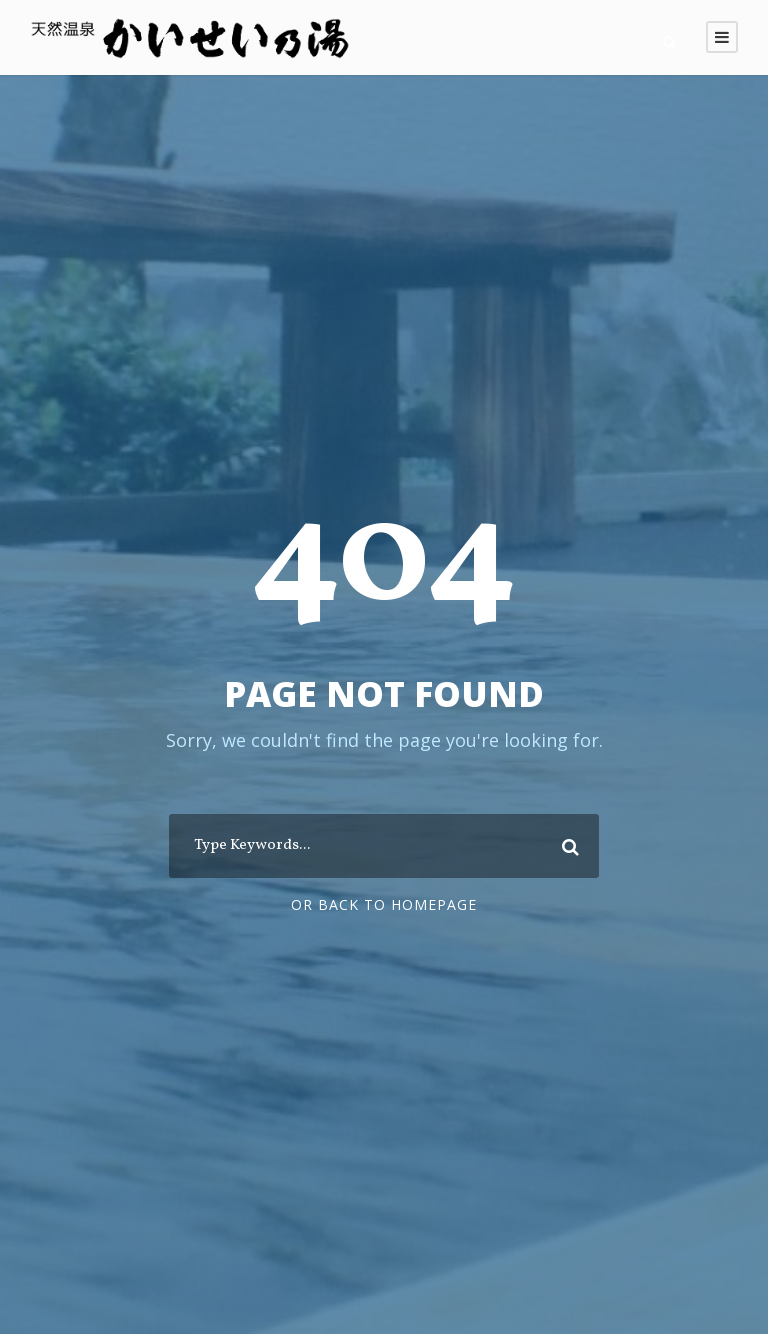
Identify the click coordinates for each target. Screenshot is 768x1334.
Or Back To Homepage (384, 904)
